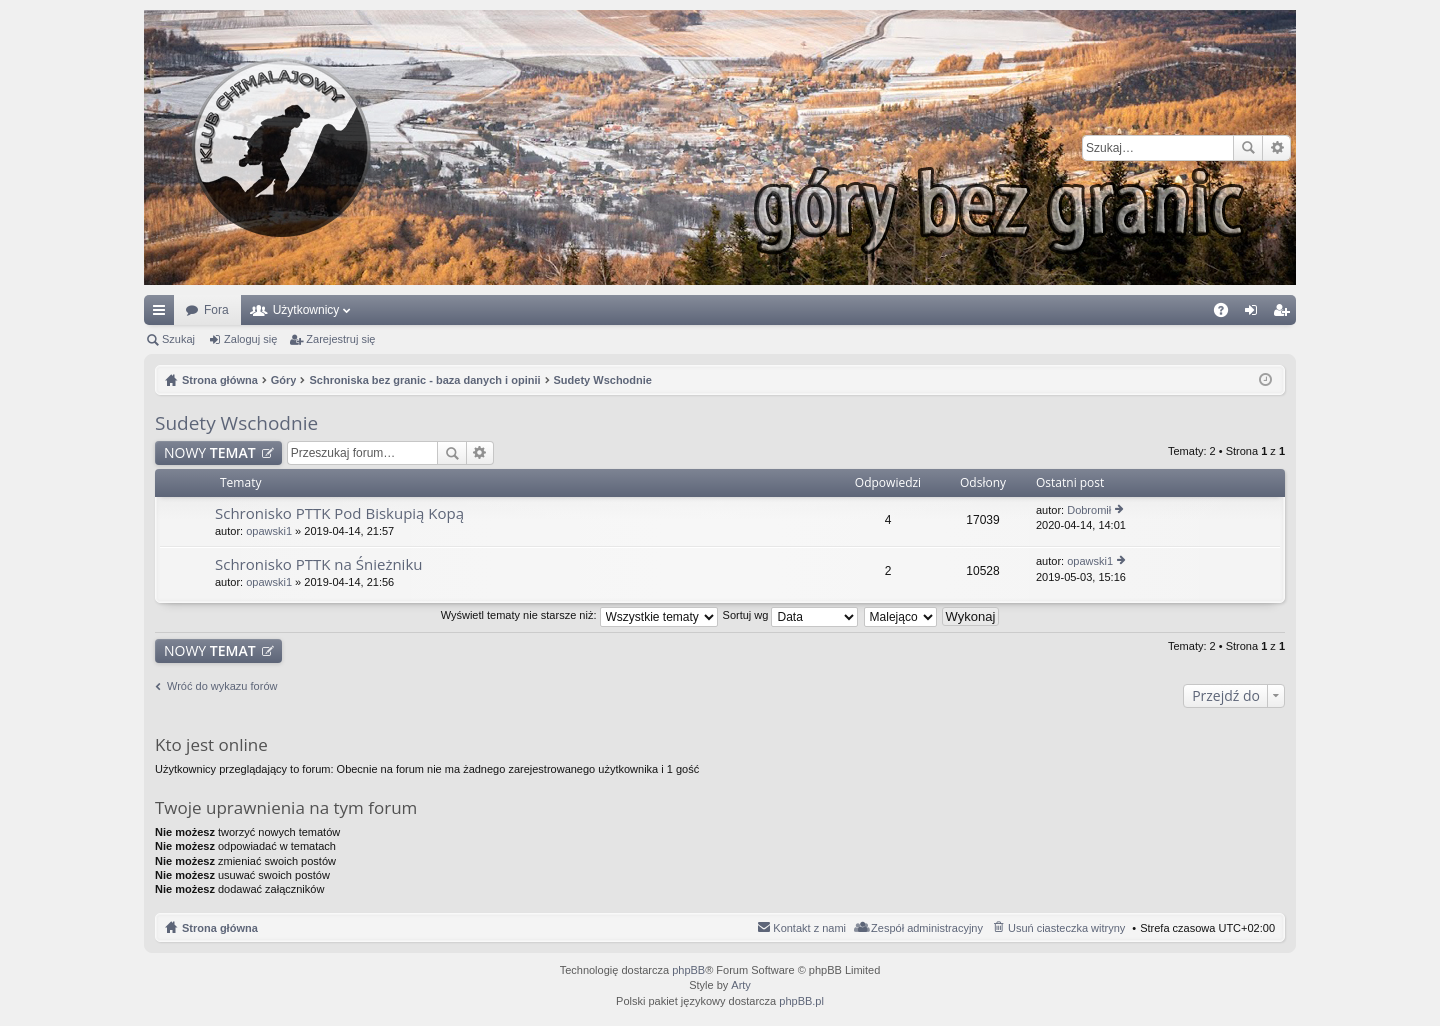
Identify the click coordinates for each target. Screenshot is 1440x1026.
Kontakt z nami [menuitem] (809, 928)
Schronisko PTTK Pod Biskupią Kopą (339, 513)
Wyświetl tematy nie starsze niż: (579, 615)
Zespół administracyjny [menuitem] (927, 928)
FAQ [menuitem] (1227, 314)
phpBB (688, 970)
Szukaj (1248, 148)
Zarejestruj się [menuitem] (1285, 314)
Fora (216, 310)
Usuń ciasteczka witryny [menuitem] (1066, 928)
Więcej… (163, 314)
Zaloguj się (250, 339)
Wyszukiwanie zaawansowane (1276, 148)
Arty (741, 985)
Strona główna (220, 928)
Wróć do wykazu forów (222, 686)
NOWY (210, 452)
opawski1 (269, 531)
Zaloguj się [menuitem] (1255, 314)
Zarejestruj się (340, 339)
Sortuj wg (791, 615)
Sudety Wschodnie (236, 423)
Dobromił (1089, 510)
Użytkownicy (306, 310)
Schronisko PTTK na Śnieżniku (319, 564)
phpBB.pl (801, 1001)
